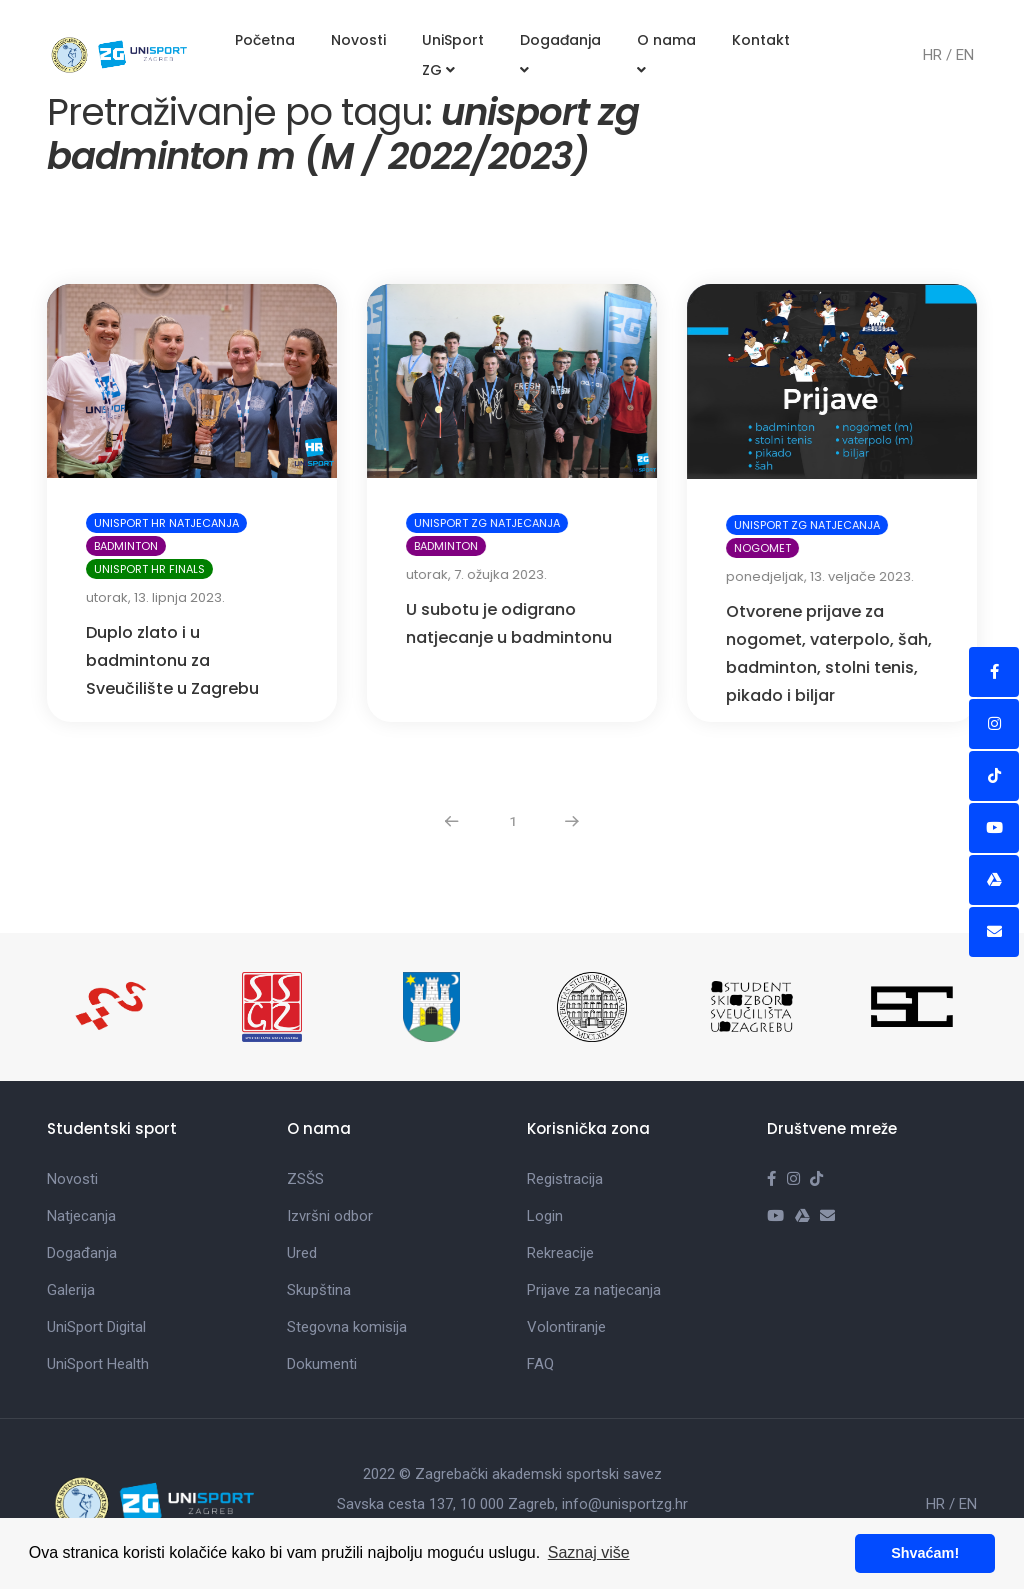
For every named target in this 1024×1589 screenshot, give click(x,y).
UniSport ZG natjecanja (487, 523)
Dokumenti (322, 1364)
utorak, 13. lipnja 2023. (155, 597)
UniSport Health (98, 1364)
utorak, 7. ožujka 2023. (476, 574)
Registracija (565, 1179)
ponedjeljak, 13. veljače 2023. (820, 576)
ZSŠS (305, 1179)
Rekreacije (560, 1253)
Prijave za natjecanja (594, 1290)
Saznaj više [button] (589, 1552)
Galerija (71, 1290)
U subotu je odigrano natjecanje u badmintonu (509, 623)
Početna (265, 40)
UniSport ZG (453, 55)
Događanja (560, 53)
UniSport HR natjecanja (166, 523)
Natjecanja (81, 1216)
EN (965, 55)
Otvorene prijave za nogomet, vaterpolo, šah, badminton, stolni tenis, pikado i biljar (829, 653)
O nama (666, 53)
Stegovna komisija (347, 1327)
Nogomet (762, 548)
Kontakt (761, 40)
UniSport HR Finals (149, 569)
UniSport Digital (96, 1327)
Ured (302, 1253)
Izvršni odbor (330, 1216)
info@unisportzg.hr (625, 1504)
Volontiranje (566, 1327)
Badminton (126, 546)
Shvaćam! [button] (925, 1553)
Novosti (358, 40)
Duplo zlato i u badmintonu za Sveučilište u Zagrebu (172, 660)
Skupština (319, 1290)
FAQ (540, 1364)
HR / (939, 55)
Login (545, 1216)
